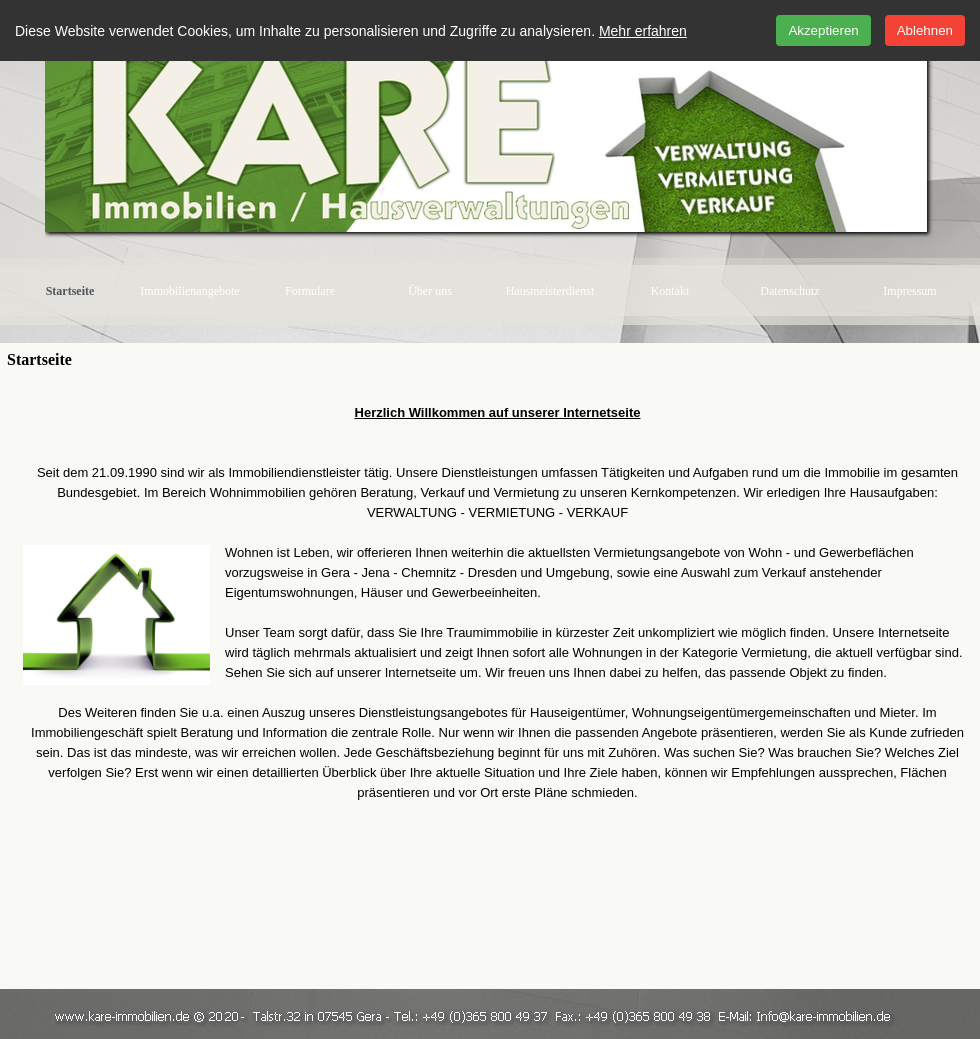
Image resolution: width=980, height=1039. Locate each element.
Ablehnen (925, 30)
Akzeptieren (823, 30)
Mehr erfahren (643, 31)
